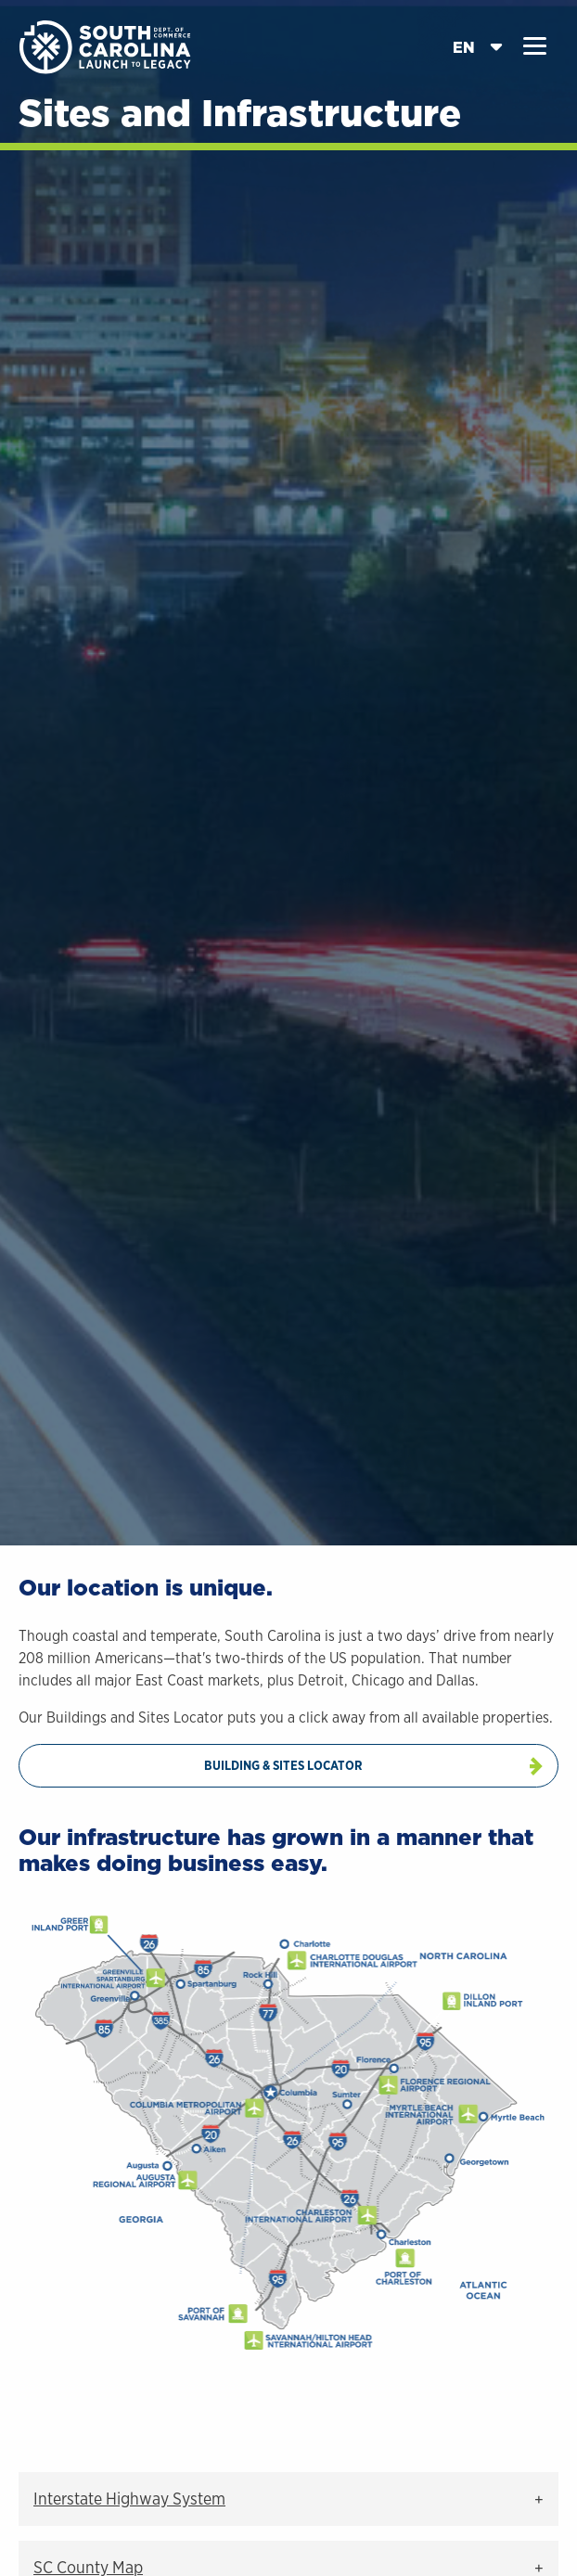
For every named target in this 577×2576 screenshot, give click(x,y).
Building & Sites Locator (283, 1765)
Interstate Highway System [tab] (129, 2498)
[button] (534, 46)
